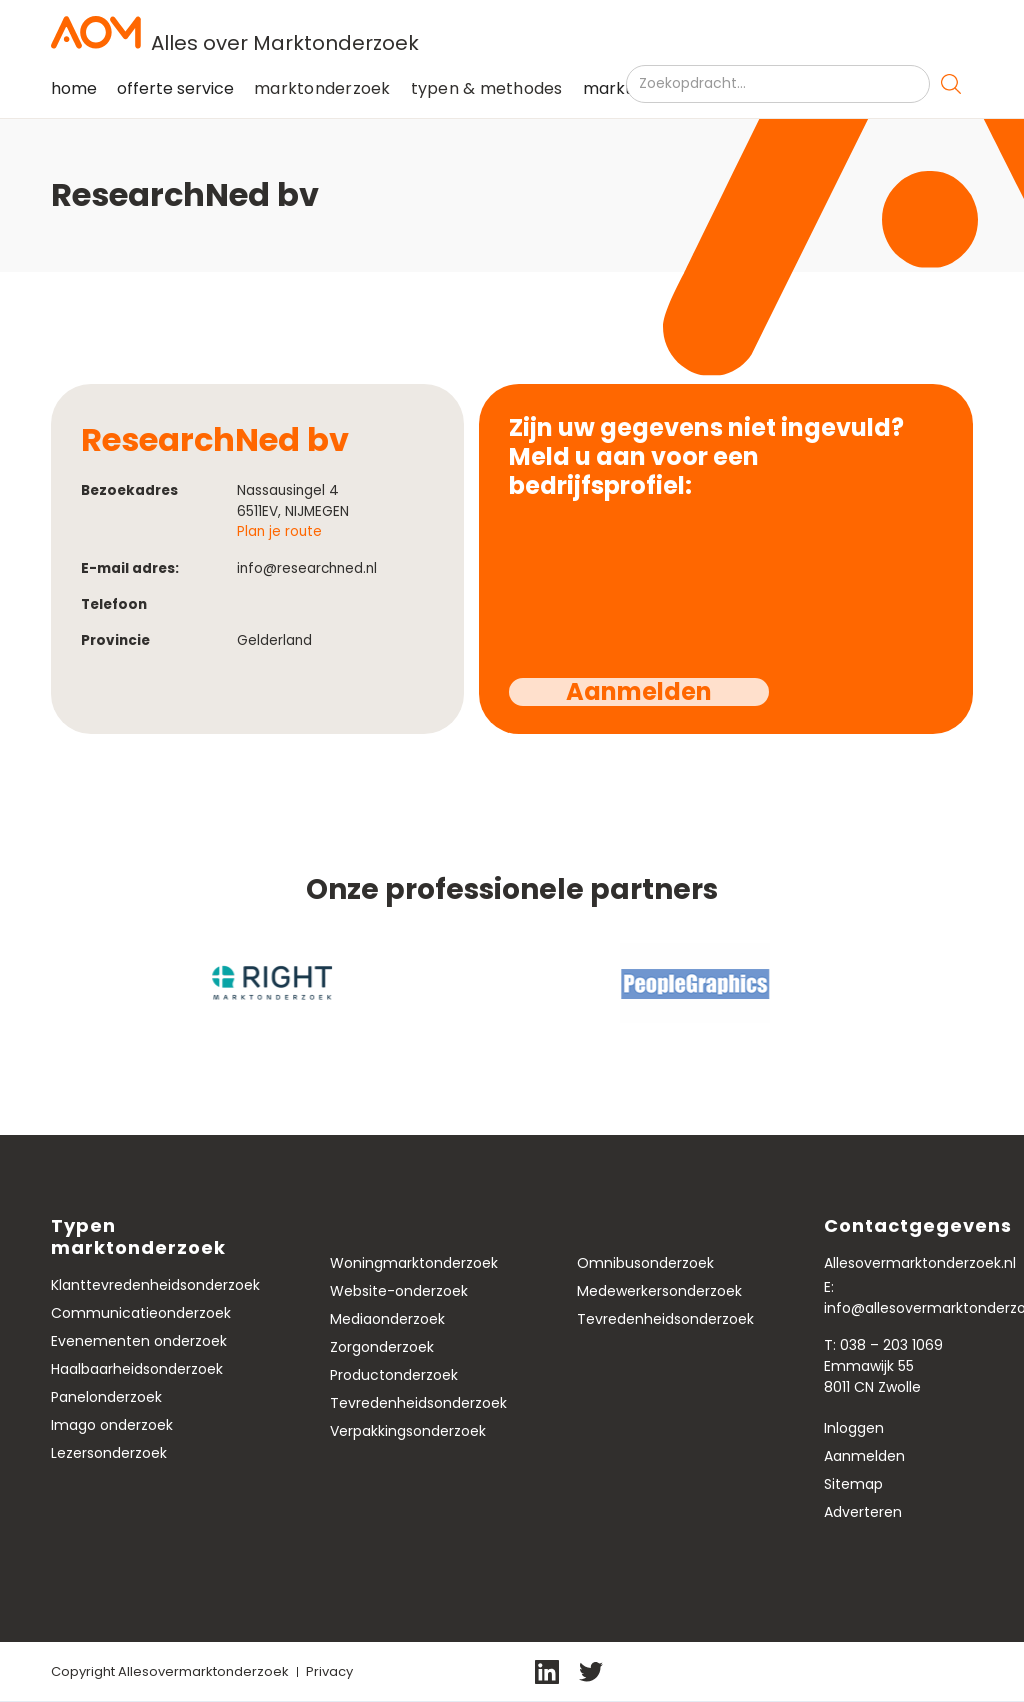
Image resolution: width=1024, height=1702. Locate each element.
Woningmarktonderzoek (414, 1263)
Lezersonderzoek (109, 1453)
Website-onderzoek (399, 1291)
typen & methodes (487, 88)
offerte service (175, 88)
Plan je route (279, 531)
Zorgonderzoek (382, 1347)
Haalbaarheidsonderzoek (137, 1369)
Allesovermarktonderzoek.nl (920, 1263)
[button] (322, 89)
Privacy (329, 1671)
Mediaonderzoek (387, 1319)
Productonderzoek (394, 1375)
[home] (512, 32)
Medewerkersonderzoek (659, 1291)
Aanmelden (864, 1456)
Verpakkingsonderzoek (408, 1431)
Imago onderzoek (112, 1425)
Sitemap (853, 1484)
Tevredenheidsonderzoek (418, 1403)
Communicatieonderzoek (141, 1313)
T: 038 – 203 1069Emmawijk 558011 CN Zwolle (883, 1366)
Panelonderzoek (106, 1397)
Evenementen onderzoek (139, 1341)
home (74, 88)
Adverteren (863, 1512)
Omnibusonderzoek (645, 1263)
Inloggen (854, 1428)
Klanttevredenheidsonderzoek (155, 1285)
